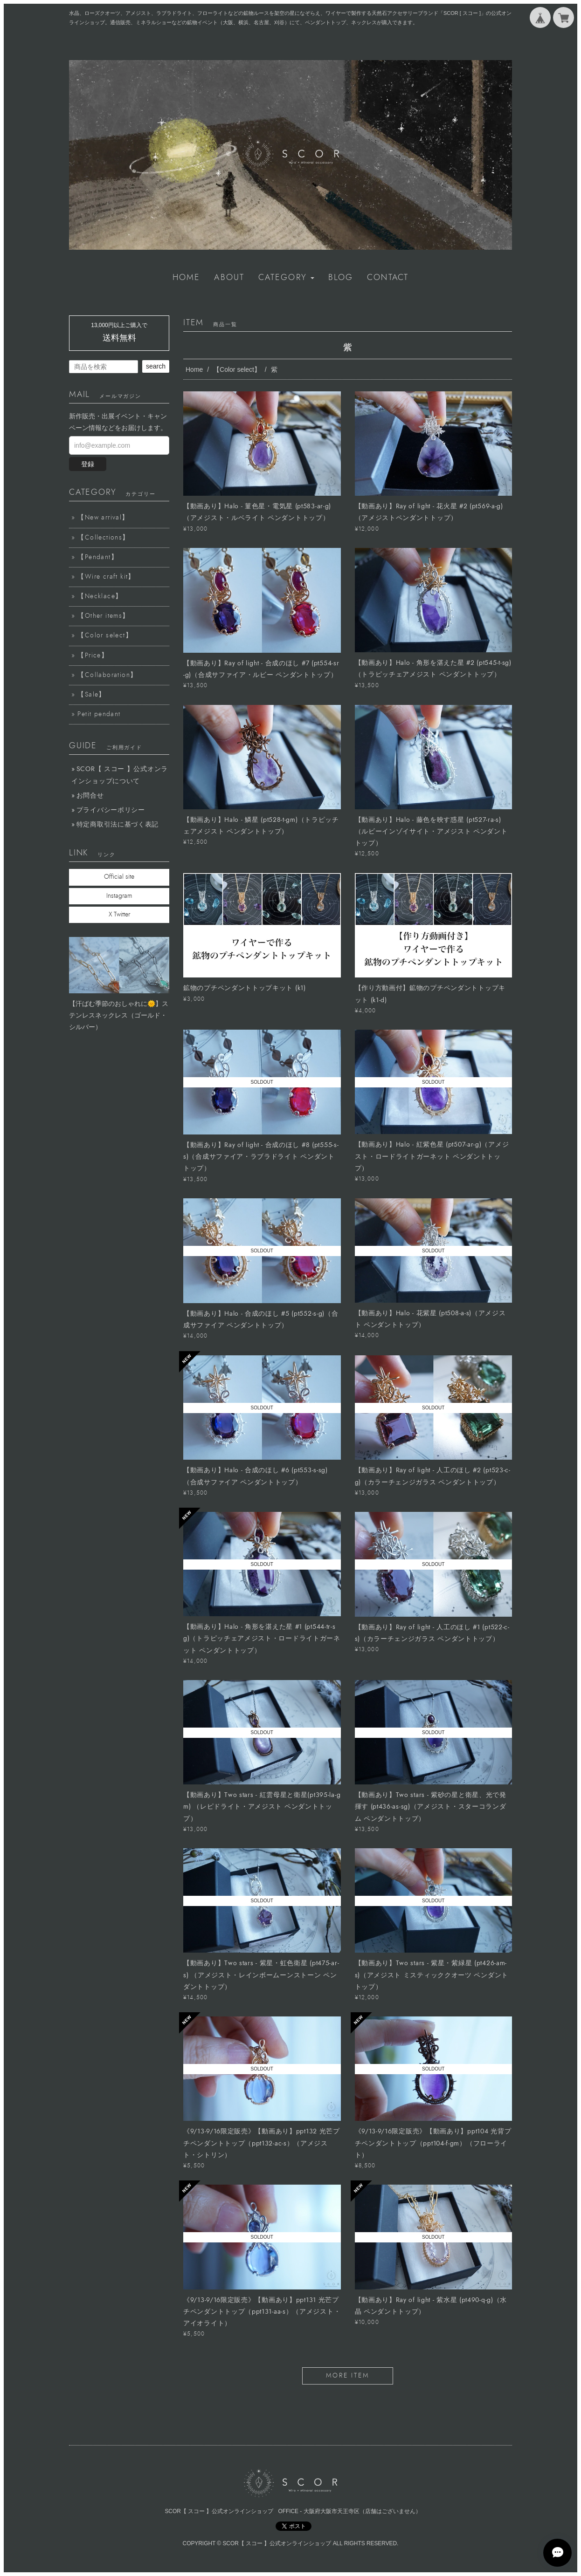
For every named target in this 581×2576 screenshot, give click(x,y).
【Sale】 (91, 694)
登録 (87, 464)
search (156, 366)
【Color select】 (237, 369)
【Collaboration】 (107, 675)
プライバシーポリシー (110, 810)
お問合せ (90, 795)
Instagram (119, 896)
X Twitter (119, 914)
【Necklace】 (99, 596)
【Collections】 (103, 537)
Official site (119, 877)
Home (194, 369)
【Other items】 (103, 616)
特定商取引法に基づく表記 (117, 824)
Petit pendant (98, 714)
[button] (286, 277)
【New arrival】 (103, 517)
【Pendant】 (97, 557)
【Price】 (92, 655)
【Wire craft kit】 (106, 577)
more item (347, 2375)
